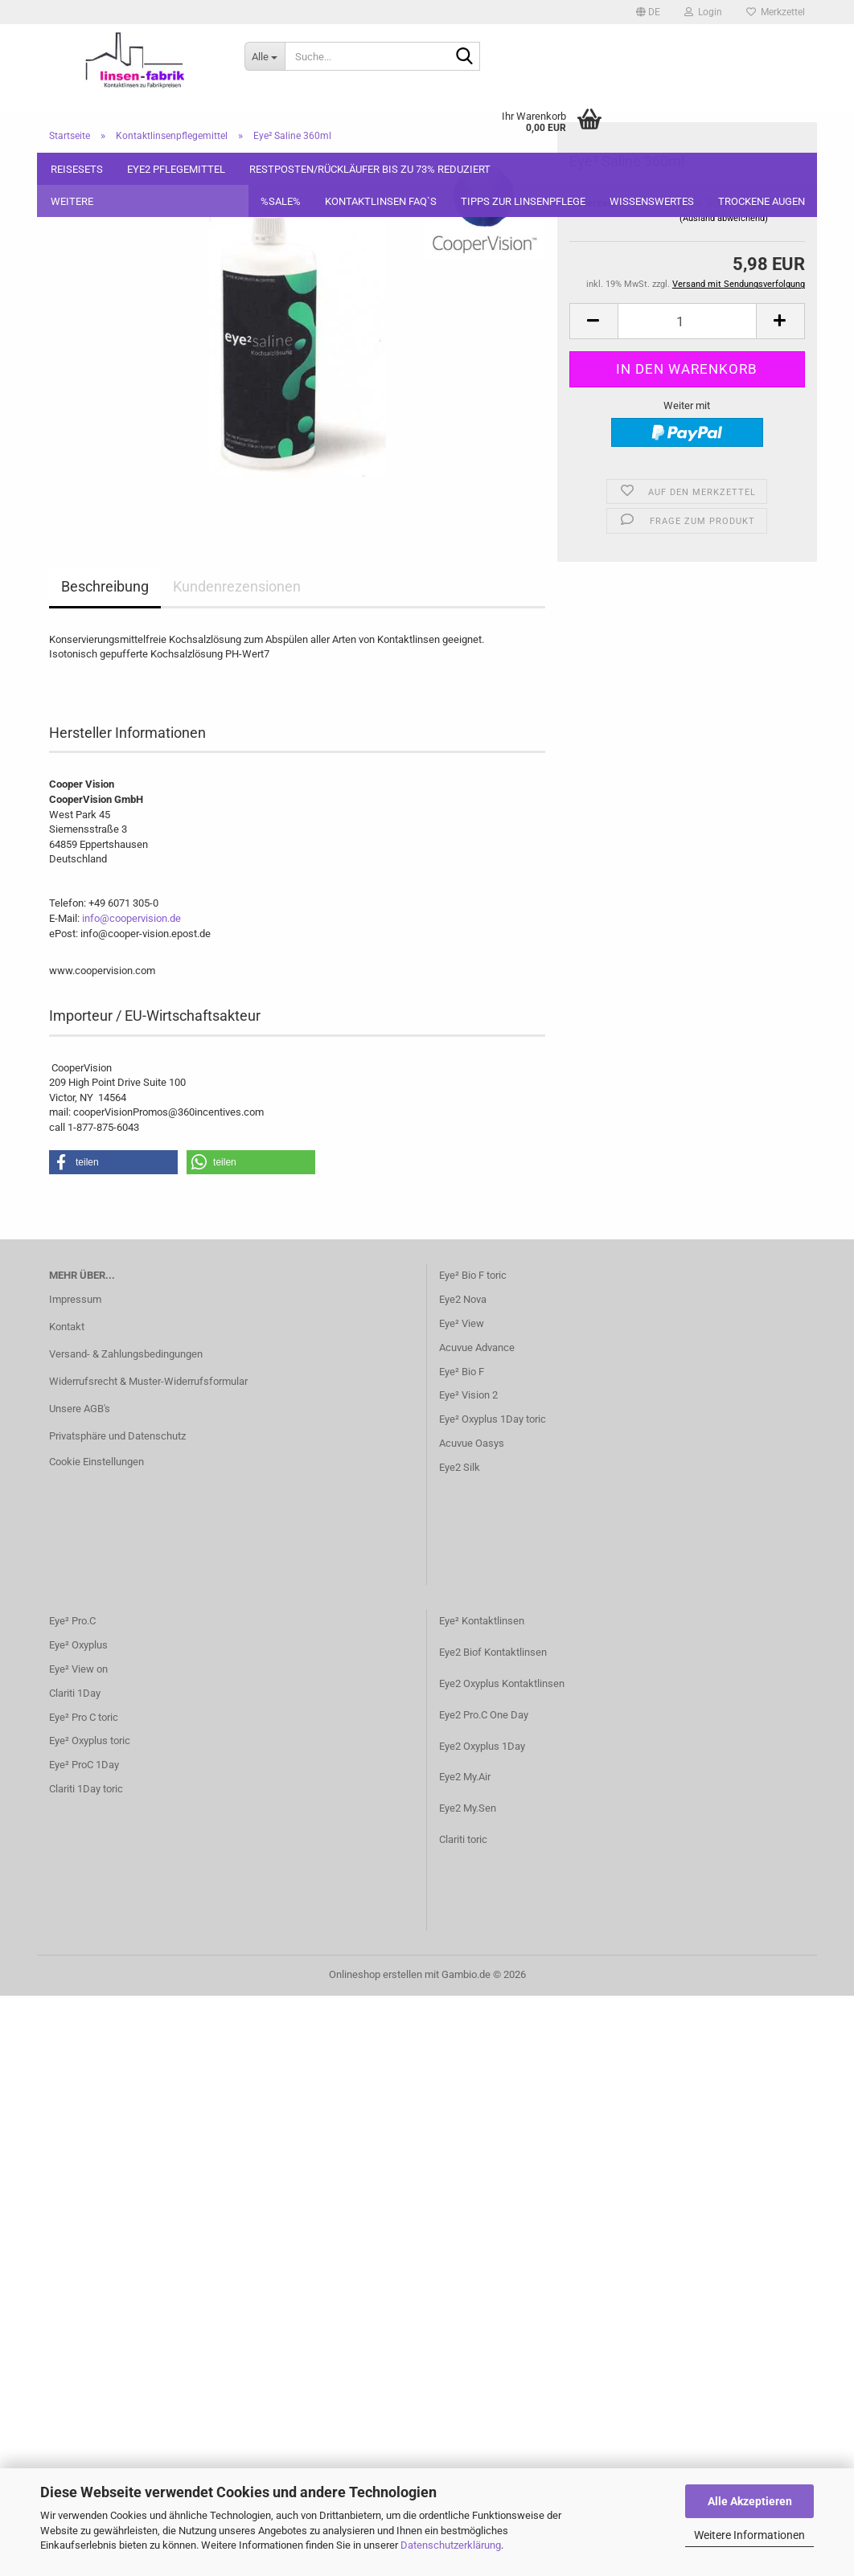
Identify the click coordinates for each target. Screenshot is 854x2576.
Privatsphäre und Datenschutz (117, 1436)
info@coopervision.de (131, 918)
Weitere (72, 201)
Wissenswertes (652, 201)
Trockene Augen (761, 201)
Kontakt (66, 1327)
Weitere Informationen (749, 2535)
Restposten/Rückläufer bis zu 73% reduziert (370, 169)
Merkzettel (775, 12)
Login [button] (703, 12)
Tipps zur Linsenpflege (523, 201)
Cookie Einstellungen (96, 1462)
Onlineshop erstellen (375, 1974)
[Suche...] (264, 56)
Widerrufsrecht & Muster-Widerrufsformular (148, 1381)
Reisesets (77, 169)
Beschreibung (105, 586)
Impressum (75, 1299)
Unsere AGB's (79, 1409)
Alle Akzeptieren (750, 2501)
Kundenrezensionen (237, 586)
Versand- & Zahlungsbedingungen (126, 1354)
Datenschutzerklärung (450, 2545)
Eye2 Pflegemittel (176, 169)
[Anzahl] (687, 252)
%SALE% (281, 201)
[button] (648, 12)
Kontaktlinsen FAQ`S (381, 201)
